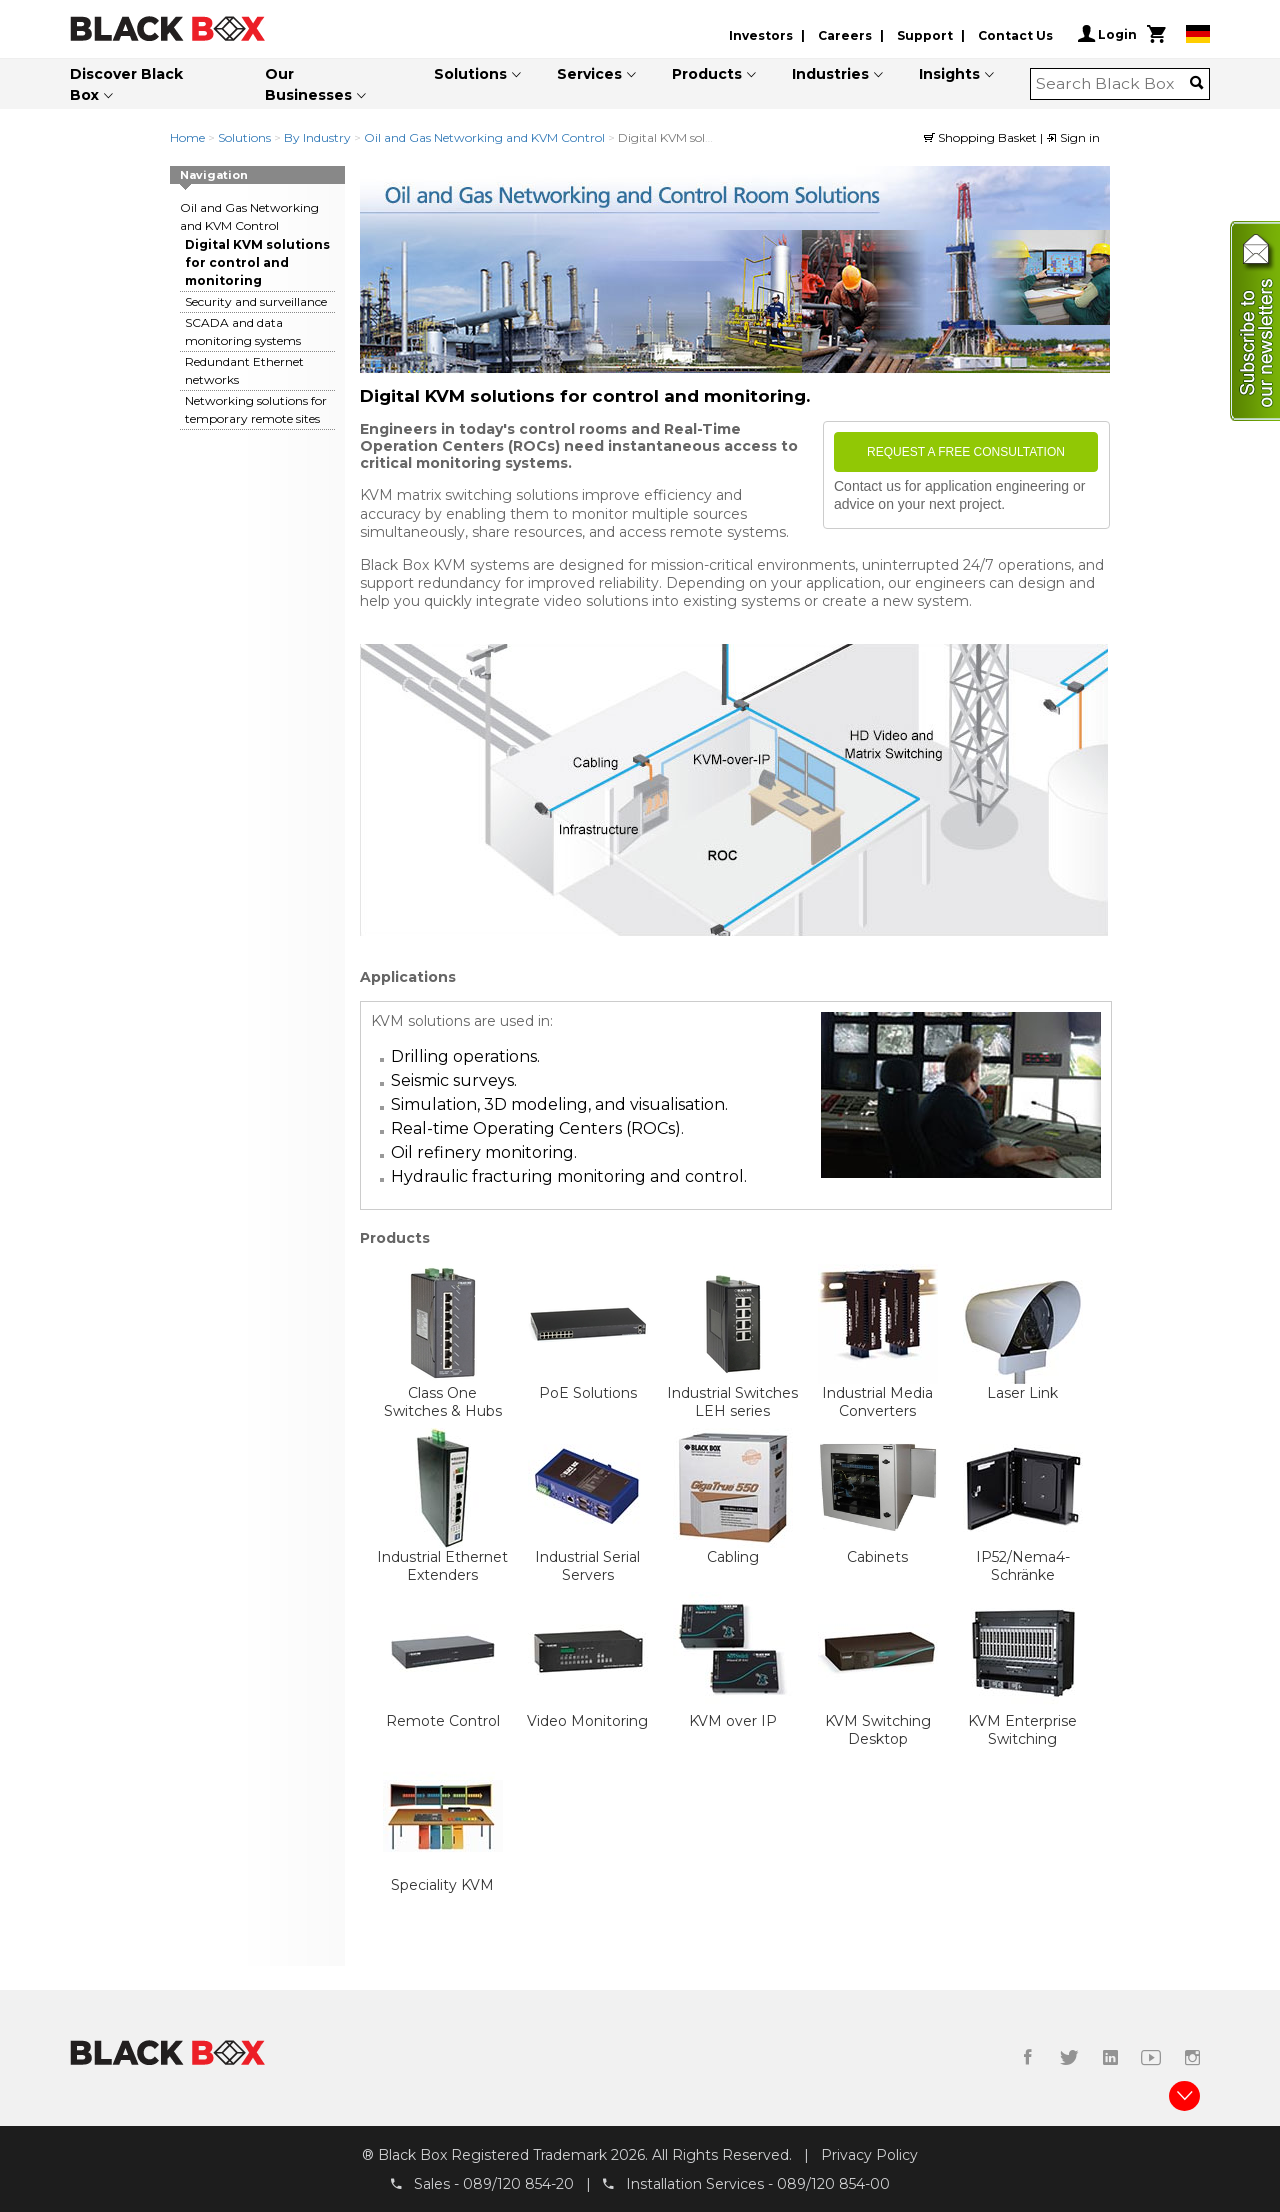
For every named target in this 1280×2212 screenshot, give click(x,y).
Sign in (1073, 137)
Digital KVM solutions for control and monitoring (257, 262)
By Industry (317, 137)
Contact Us (1015, 35)
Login (1107, 34)
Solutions (470, 74)
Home (187, 137)
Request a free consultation (966, 452)
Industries (830, 74)
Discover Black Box (126, 84)
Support (925, 35)
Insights (949, 74)
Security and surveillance (256, 301)
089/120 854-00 (833, 2183)
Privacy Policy (869, 2155)
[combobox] (1113, 84)
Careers (845, 35)
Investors (761, 35)
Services (589, 74)
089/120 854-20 (518, 2183)
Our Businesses (308, 84)
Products (707, 74)
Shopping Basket (982, 137)
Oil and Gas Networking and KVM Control (484, 137)
